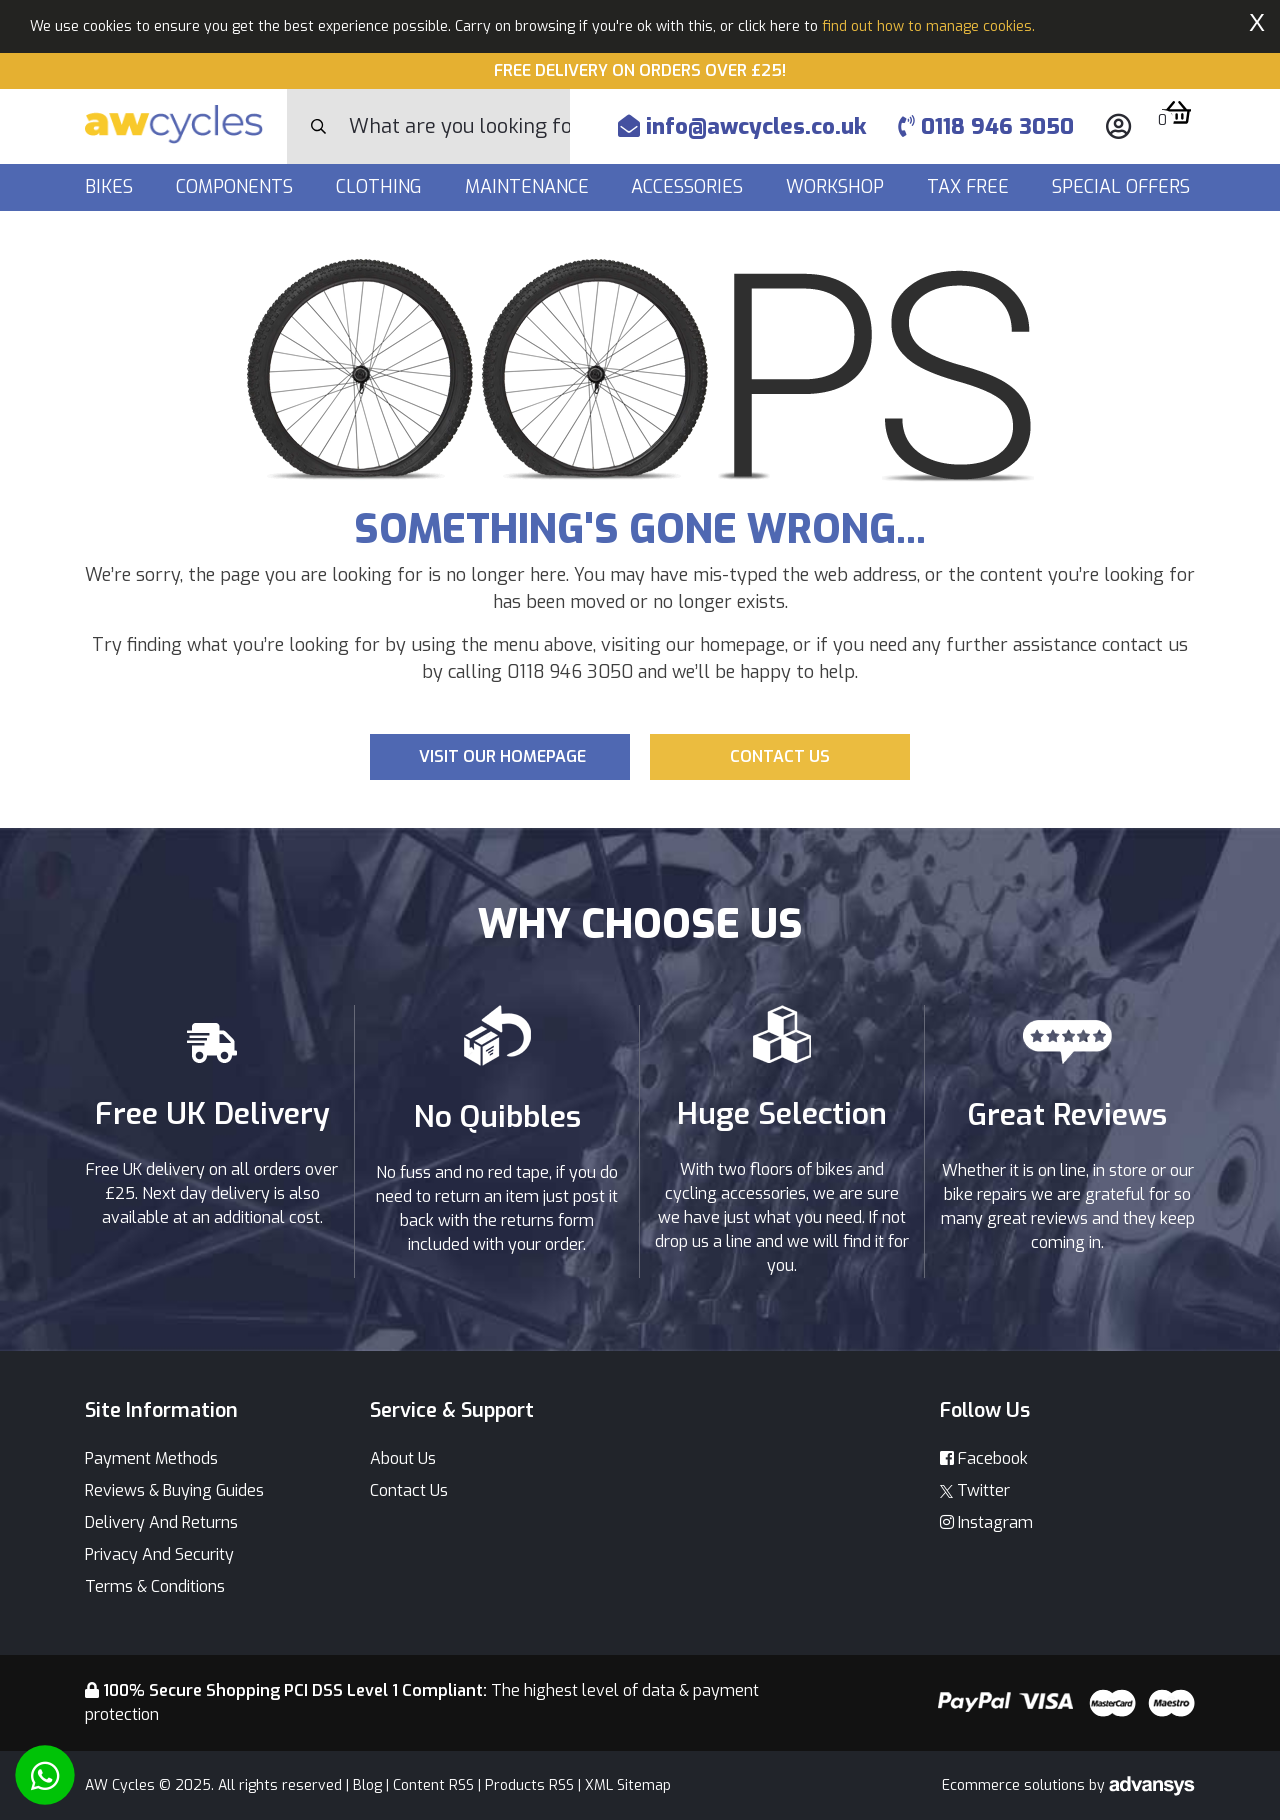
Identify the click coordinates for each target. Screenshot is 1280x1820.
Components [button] (237, 187)
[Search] (459, 126)
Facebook (984, 1458)
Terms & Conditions (155, 1586)
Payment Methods (151, 1458)
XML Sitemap (628, 1785)
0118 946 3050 (986, 126)
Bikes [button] (111, 187)
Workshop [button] (837, 187)
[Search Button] (318, 127)
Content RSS (433, 1785)
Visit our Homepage (502, 756)
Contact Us (409, 1490)
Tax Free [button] (970, 187)
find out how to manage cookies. (928, 26)
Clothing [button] (381, 187)
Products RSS (529, 1785)
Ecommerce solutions (1015, 1785)
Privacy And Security (159, 1554)
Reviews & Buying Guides (174, 1490)
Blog (367, 1785)
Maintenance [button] (529, 187)
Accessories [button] (689, 187)
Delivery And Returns (161, 1522)
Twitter (975, 1490)
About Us (403, 1458)
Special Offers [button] (1123, 187)
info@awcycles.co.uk (742, 126)
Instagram (986, 1522)
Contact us (780, 756)
